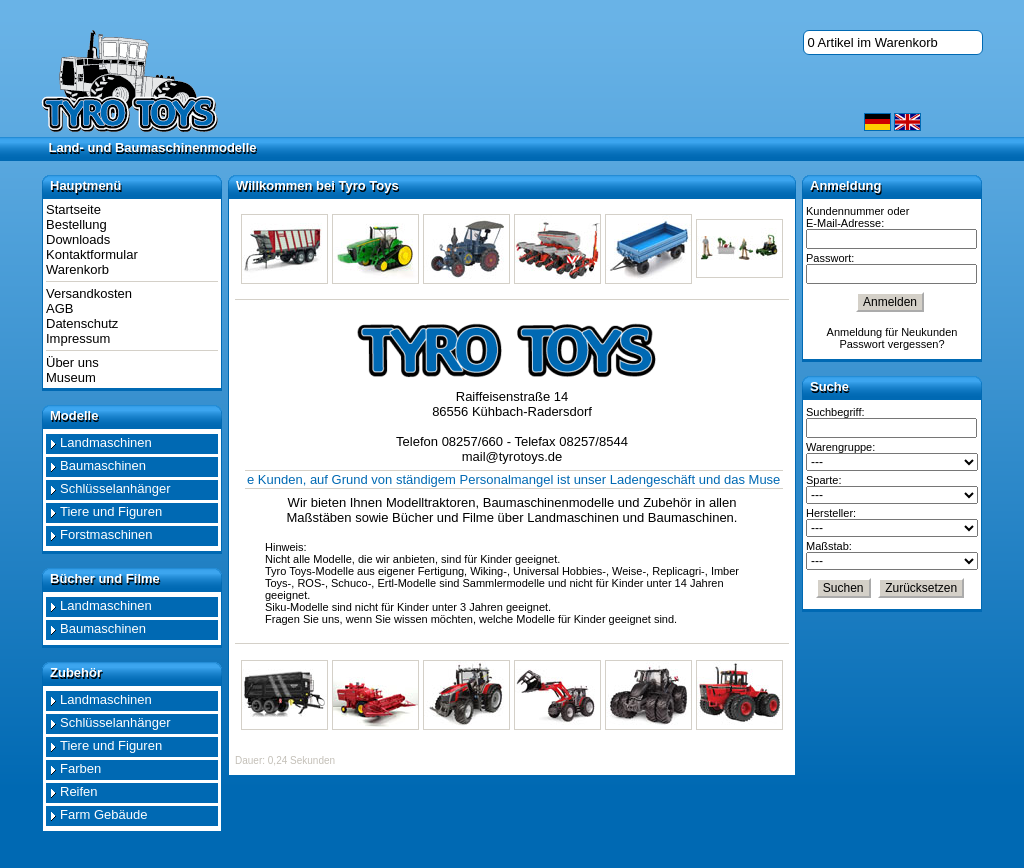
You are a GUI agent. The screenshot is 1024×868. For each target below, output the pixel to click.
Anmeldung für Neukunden (892, 332)
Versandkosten (89, 293)
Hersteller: (831, 513)
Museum (71, 377)
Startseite (73, 209)
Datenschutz (82, 323)
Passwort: (830, 258)
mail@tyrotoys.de (512, 456)
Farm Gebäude (103, 814)
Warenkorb (77, 269)
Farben (80, 768)
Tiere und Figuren (111, 511)
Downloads (78, 239)
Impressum (78, 338)
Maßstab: (829, 546)
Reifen (79, 791)
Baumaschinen (103, 465)
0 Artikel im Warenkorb (873, 42)
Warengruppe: (840, 447)
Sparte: (823, 480)
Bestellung (76, 224)
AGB (59, 308)
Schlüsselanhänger (115, 488)
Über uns (72, 362)
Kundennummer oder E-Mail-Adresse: (857, 217)
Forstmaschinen (106, 534)
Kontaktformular (92, 254)
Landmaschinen (106, 442)
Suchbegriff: (835, 412)
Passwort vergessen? (891, 344)
